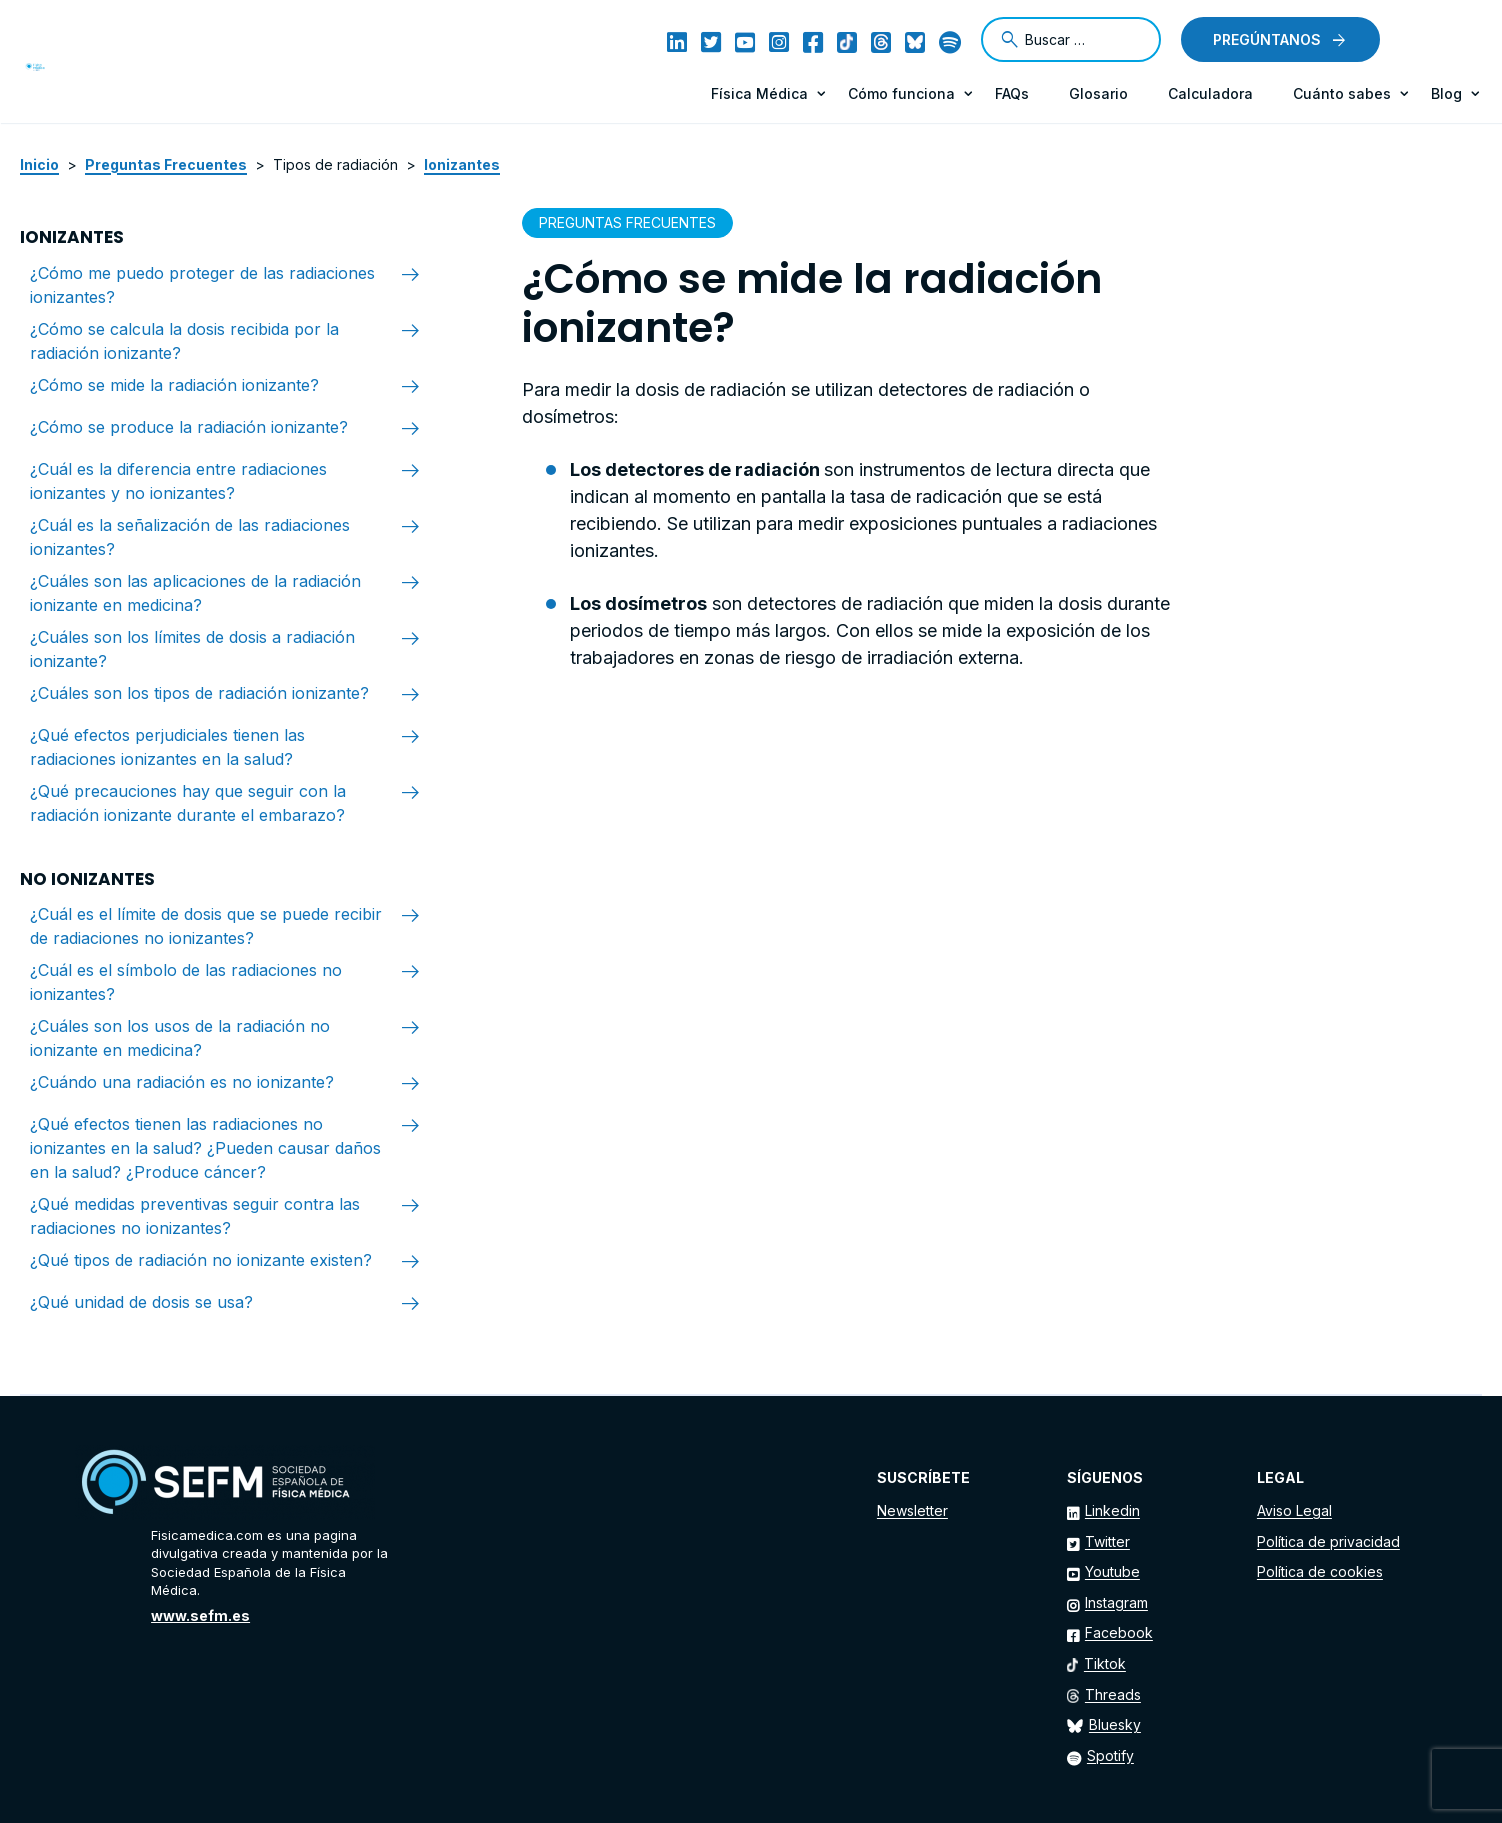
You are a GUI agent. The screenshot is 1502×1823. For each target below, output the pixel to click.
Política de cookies (1320, 1571)
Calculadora (1210, 93)
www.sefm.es (200, 1615)
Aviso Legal (1294, 1510)
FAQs (1012, 93)
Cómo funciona (901, 93)
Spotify (1110, 1755)
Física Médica (759, 93)
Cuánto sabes (1342, 93)
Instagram (1116, 1602)
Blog (1446, 93)
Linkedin (1112, 1510)
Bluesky (1115, 1724)
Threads (1113, 1694)
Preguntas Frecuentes (166, 164)
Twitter (1107, 1541)
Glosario (1098, 93)
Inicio (39, 164)
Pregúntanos (1267, 39)
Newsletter (912, 1510)
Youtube (1112, 1571)
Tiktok (1105, 1663)
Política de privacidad (1328, 1541)
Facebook (1119, 1632)
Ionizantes (462, 164)
